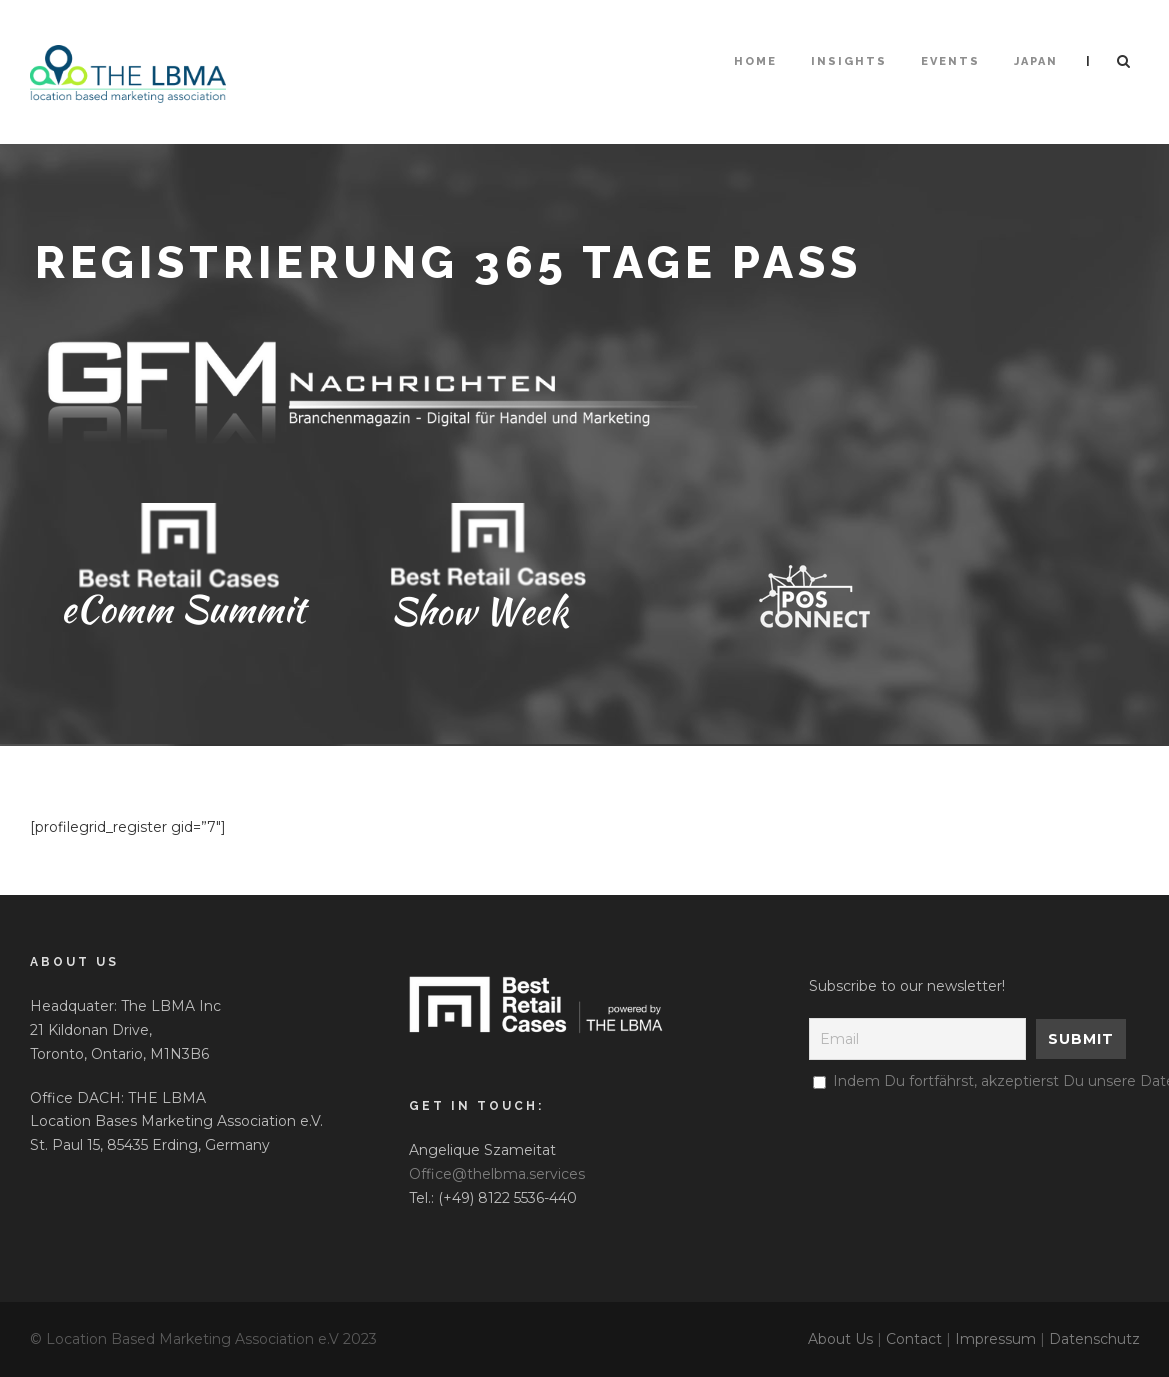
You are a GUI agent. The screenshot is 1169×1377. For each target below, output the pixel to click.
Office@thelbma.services (497, 1174)
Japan (1036, 61)
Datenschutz (1094, 1339)
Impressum (995, 1339)
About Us (840, 1339)
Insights (849, 61)
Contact (914, 1339)
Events (950, 61)
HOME (755, 61)
